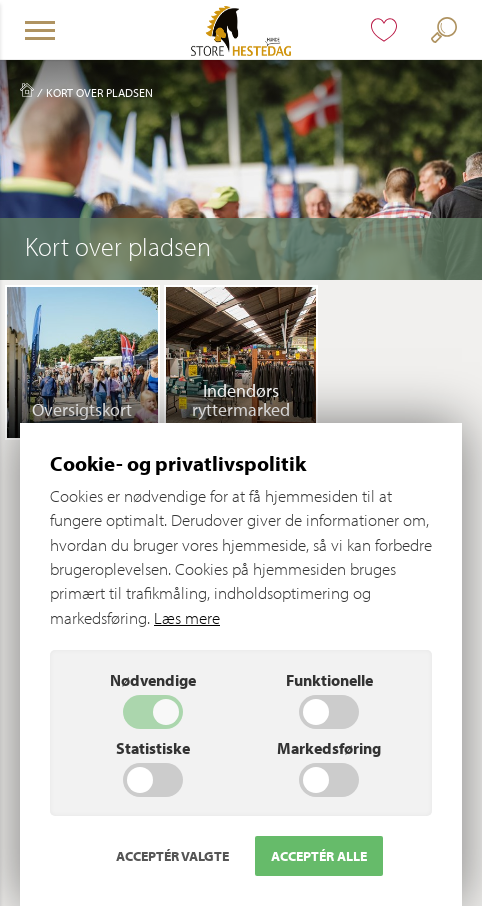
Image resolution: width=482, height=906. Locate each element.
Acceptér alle (319, 856)
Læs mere (187, 617)
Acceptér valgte (172, 856)
